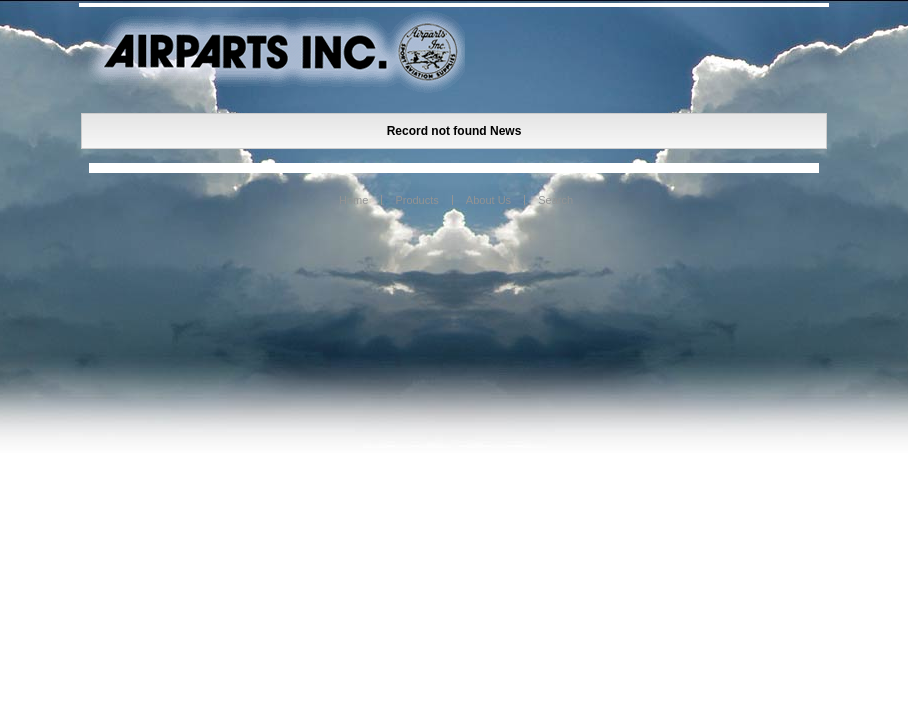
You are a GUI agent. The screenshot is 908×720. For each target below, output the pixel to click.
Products (416, 200)
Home (353, 200)
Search (555, 200)
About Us (488, 200)
